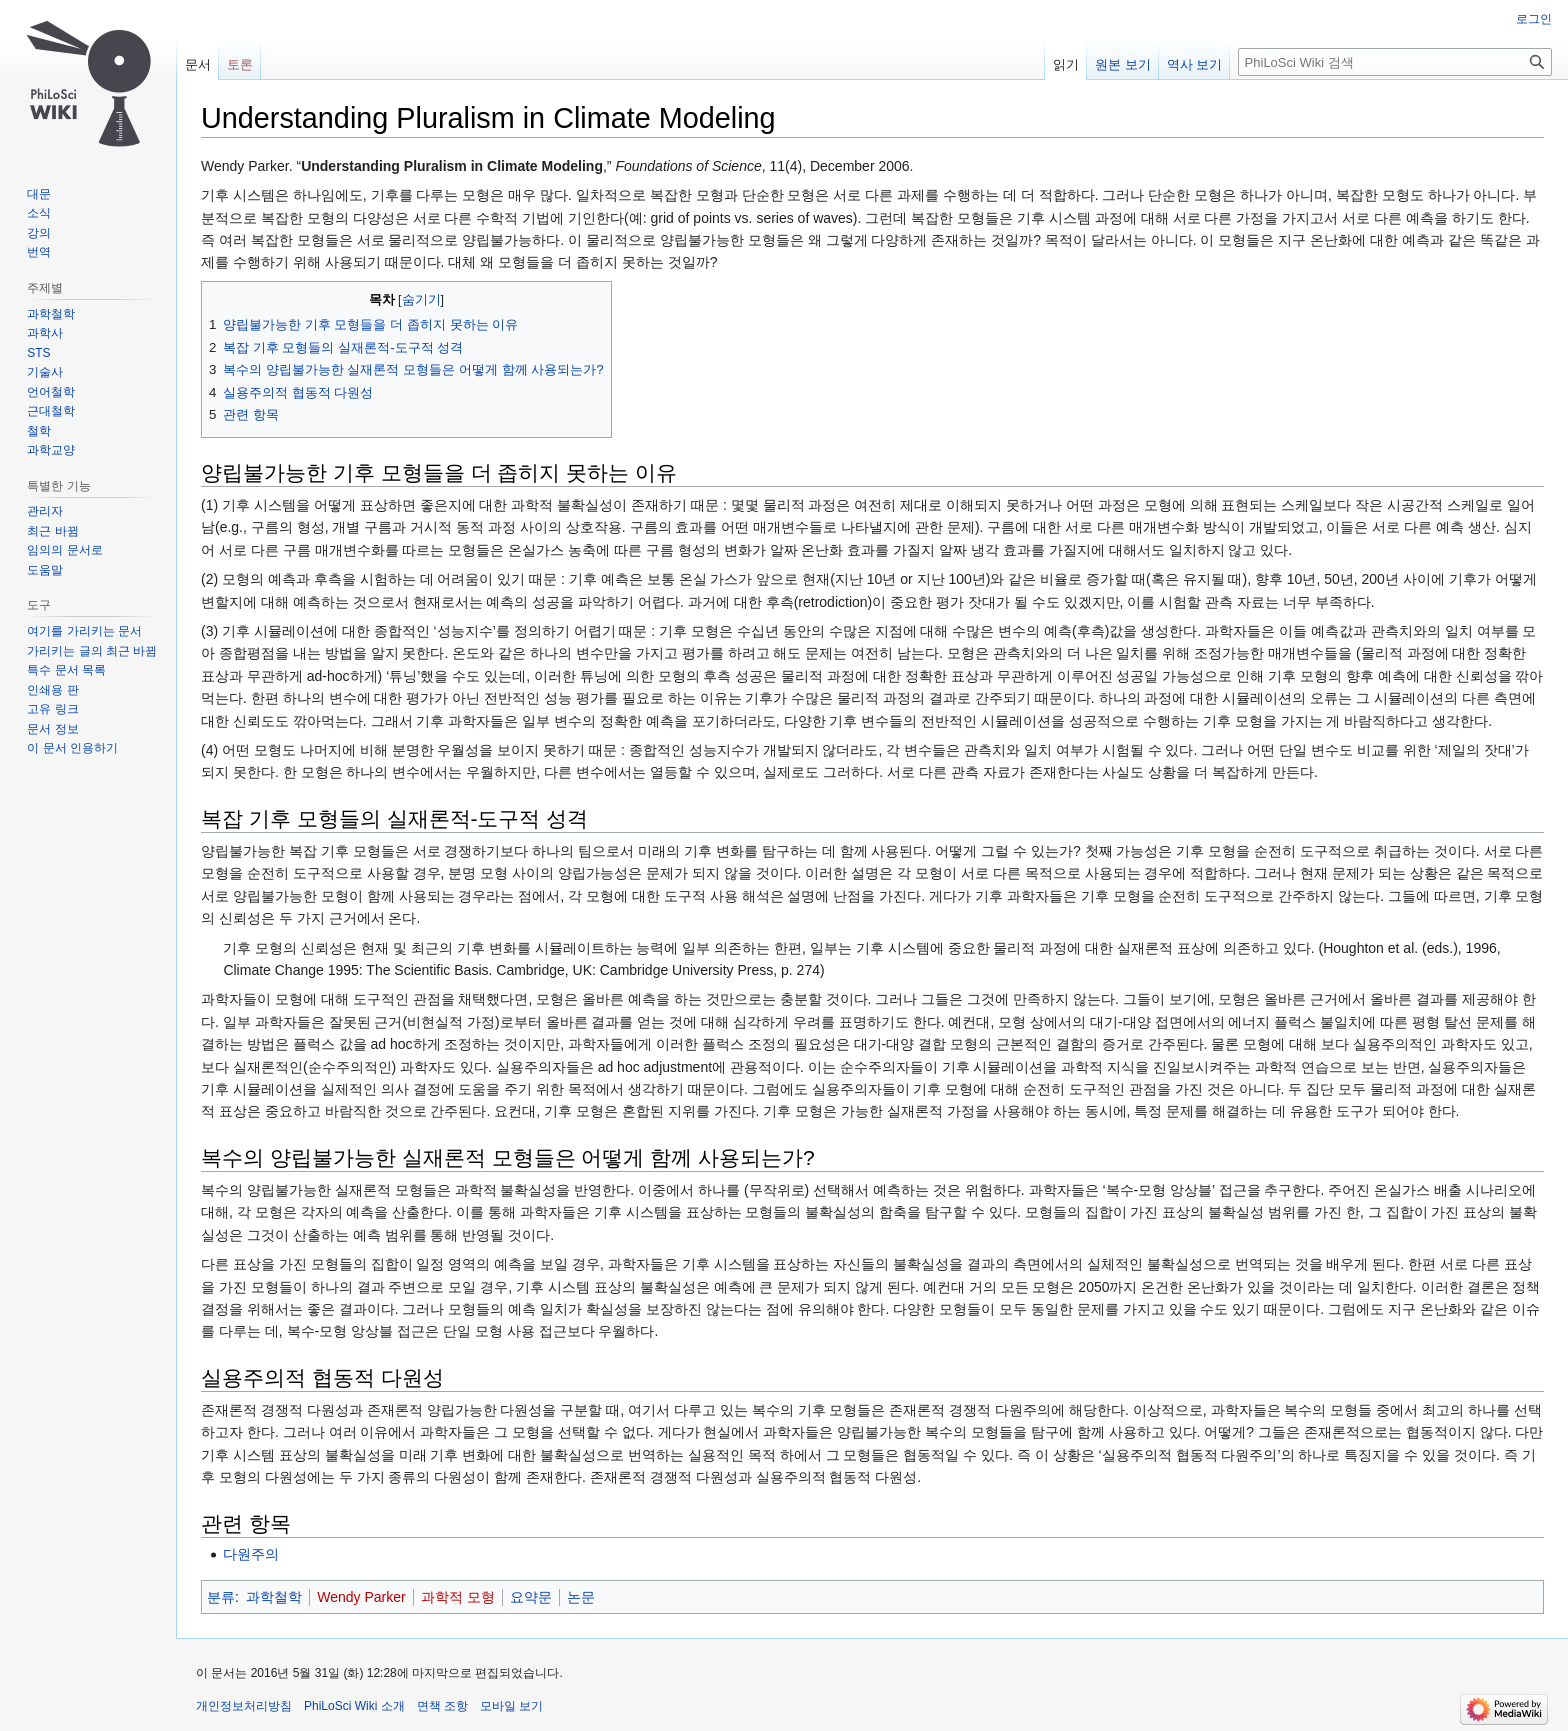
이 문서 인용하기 (72, 748)
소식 (39, 213)
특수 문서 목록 (66, 670)
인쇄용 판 (52, 690)
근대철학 (51, 411)
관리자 (45, 511)
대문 (39, 194)
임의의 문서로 (64, 550)
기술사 (45, 372)
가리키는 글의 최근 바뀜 (92, 651)
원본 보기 (1123, 64)
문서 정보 (52, 729)
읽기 (1066, 64)
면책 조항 (442, 1706)
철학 (39, 431)
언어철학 (51, 392)
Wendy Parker (361, 1597)
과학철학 (274, 1597)
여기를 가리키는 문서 (84, 631)
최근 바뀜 (52, 531)
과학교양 (51, 450)
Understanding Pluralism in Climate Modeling (452, 166)
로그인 (1534, 19)
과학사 (45, 333)
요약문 (531, 1597)
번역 (39, 252)
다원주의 (251, 1554)
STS (38, 353)
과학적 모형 (458, 1597)
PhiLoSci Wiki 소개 (354, 1706)
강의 (39, 233)
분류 (221, 1597)
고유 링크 (52, 709)
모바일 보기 (511, 1706)
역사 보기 (1195, 64)
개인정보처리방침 (244, 1706)
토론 (240, 64)
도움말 (45, 570)
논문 (581, 1597)
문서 (198, 64)
